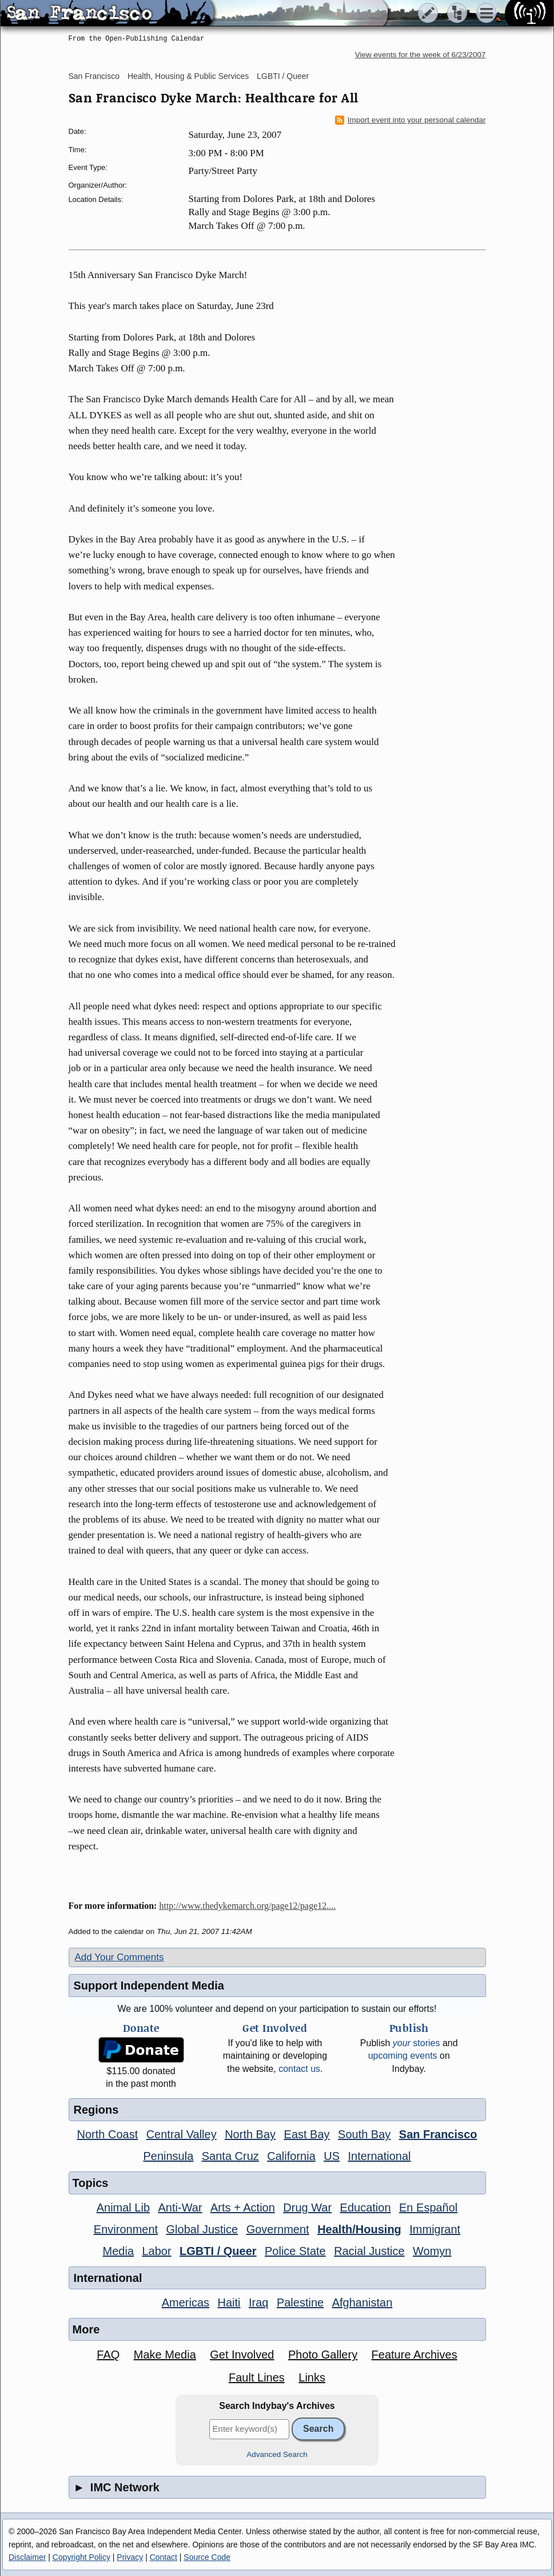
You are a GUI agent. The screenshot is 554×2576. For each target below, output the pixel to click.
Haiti (229, 2302)
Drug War (307, 2207)
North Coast (107, 2134)
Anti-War (180, 2207)
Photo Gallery (322, 2354)
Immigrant (434, 2229)
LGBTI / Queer (283, 76)
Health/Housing (359, 2229)
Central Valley (181, 2134)
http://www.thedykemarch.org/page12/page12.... (247, 1906)
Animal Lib (123, 2207)
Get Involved (242, 2354)
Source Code (207, 2557)
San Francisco (94, 76)
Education (365, 2207)
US (332, 2156)
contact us (299, 2069)
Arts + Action (242, 2207)
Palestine (300, 2302)
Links (311, 2377)
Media (118, 2251)
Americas (185, 2302)
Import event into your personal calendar (410, 120)
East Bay (307, 2134)
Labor (156, 2251)
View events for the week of (420, 54)
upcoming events (402, 2055)
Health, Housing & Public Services (188, 76)
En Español (428, 2207)
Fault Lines (257, 2377)
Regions (96, 2109)
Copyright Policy (81, 2557)
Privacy (130, 2557)
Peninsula (168, 2156)
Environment (126, 2229)
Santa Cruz (230, 2156)
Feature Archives (414, 2354)
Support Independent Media (149, 1985)
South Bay (364, 2134)
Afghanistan (362, 2302)
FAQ (108, 2354)
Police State (295, 2251)
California (291, 2156)
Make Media (165, 2354)
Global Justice (202, 2229)
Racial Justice (369, 2251)
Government (277, 2229)
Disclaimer (27, 2557)
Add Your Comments (119, 1957)
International (379, 2156)
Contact (163, 2557)
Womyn (432, 2251)
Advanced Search (277, 2454)
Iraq (258, 2302)
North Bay (250, 2134)
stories (416, 2043)
